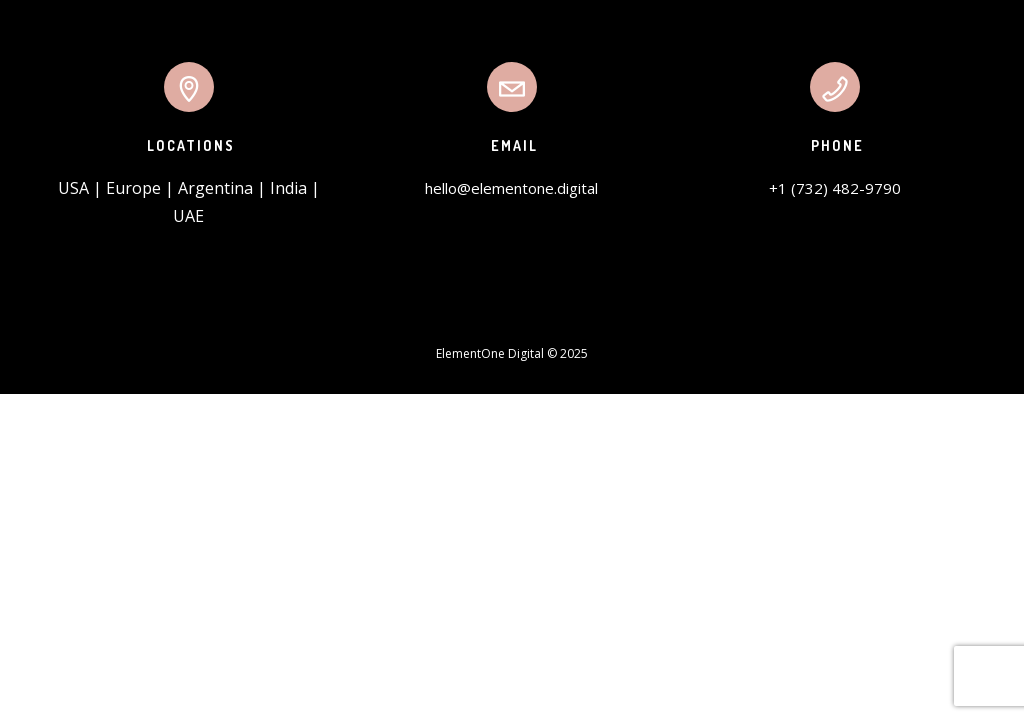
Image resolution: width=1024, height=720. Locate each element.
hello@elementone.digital (511, 188)
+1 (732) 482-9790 (835, 188)
